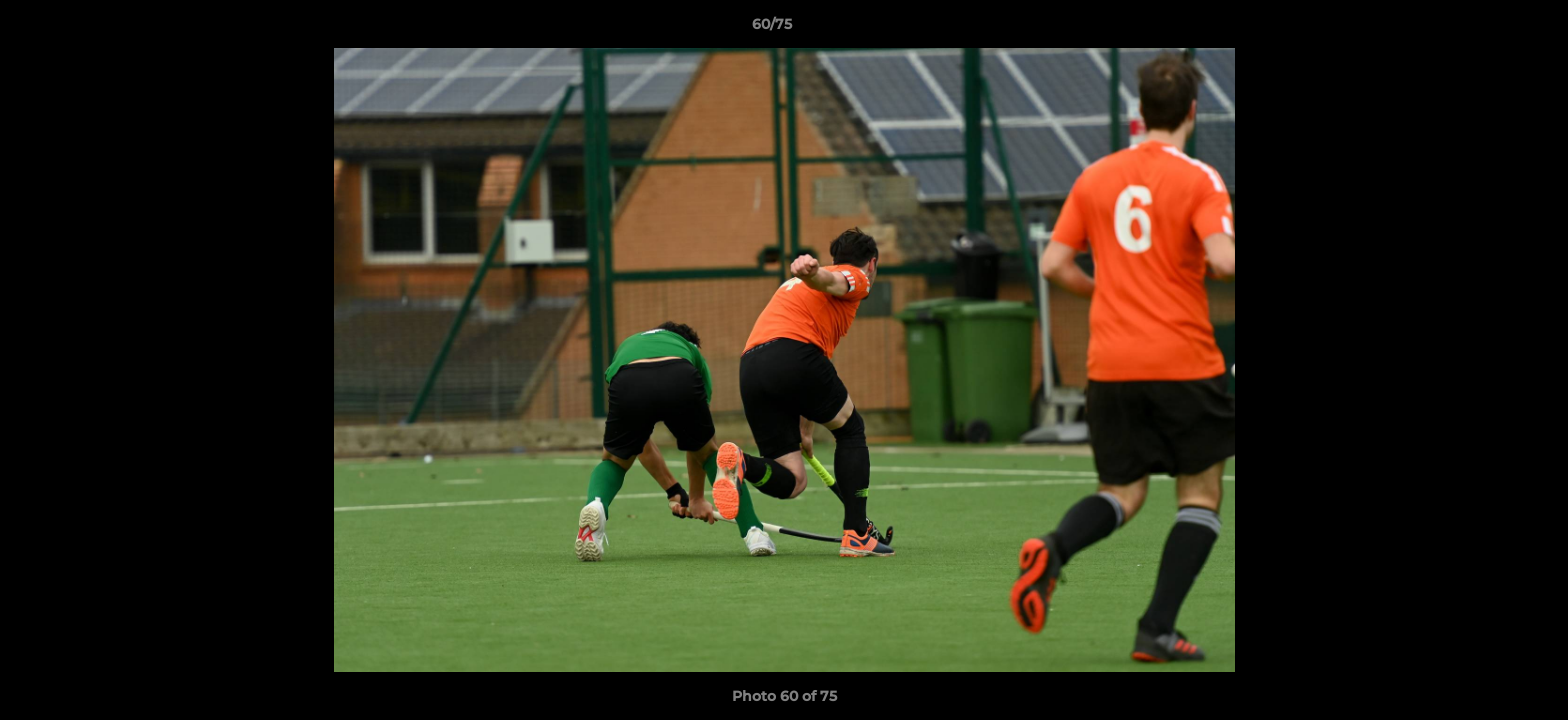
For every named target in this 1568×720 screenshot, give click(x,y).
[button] (1484, 29)
